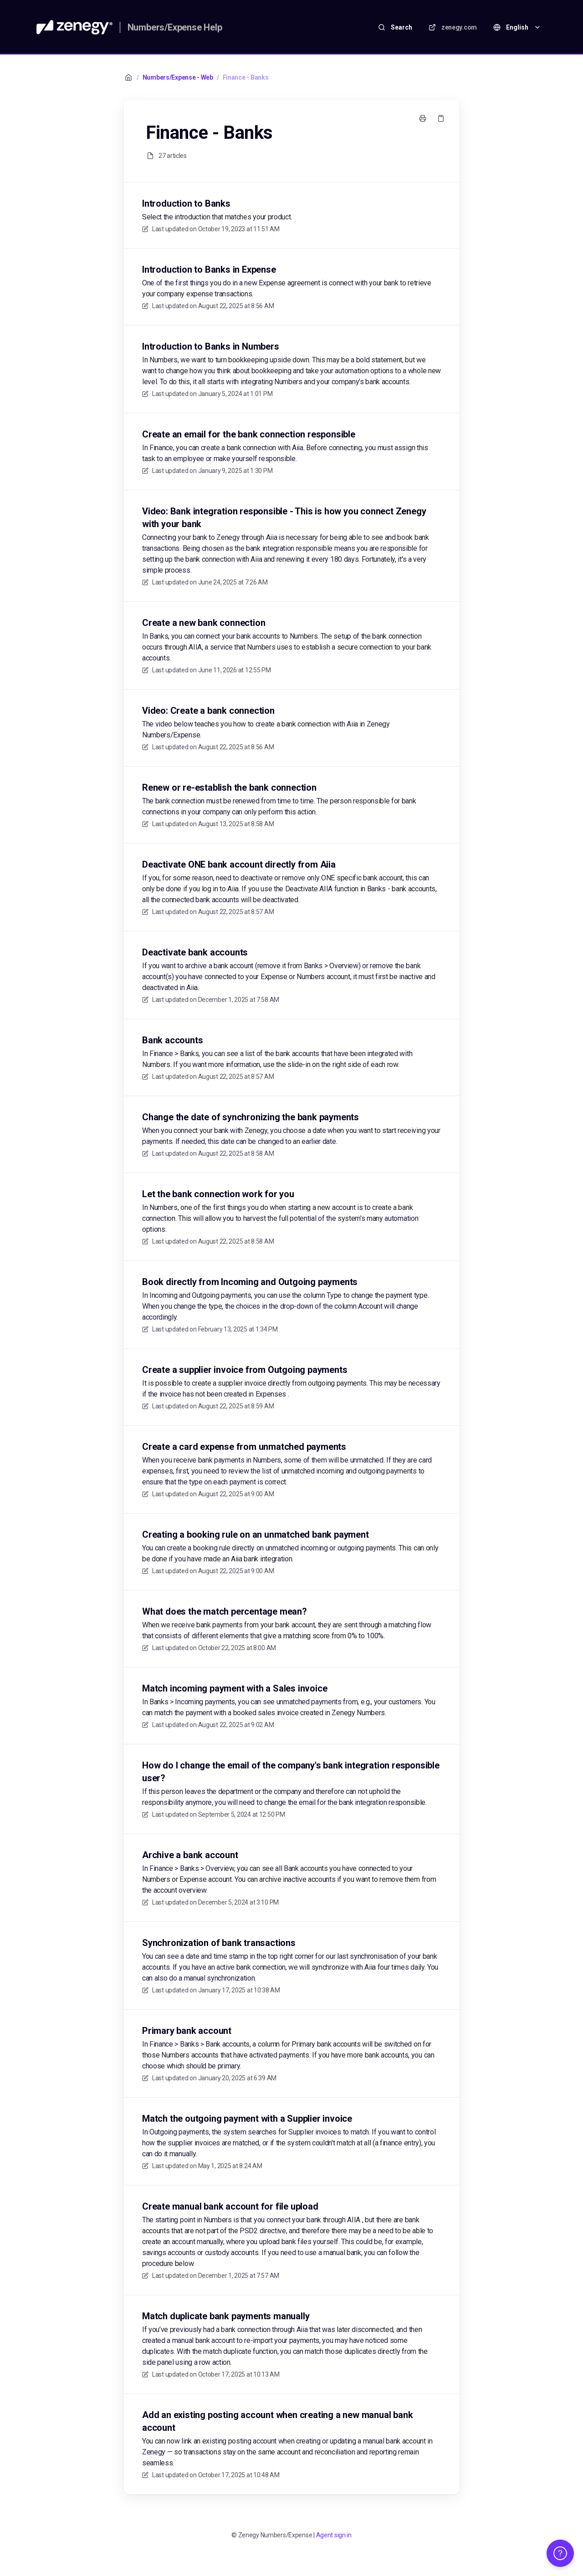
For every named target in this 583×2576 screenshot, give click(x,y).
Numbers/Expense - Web (178, 77)
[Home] (74, 27)
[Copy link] (441, 118)
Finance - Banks (246, 77)
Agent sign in (334, 2535)
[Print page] (422, 118)
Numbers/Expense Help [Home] (175, 27)
